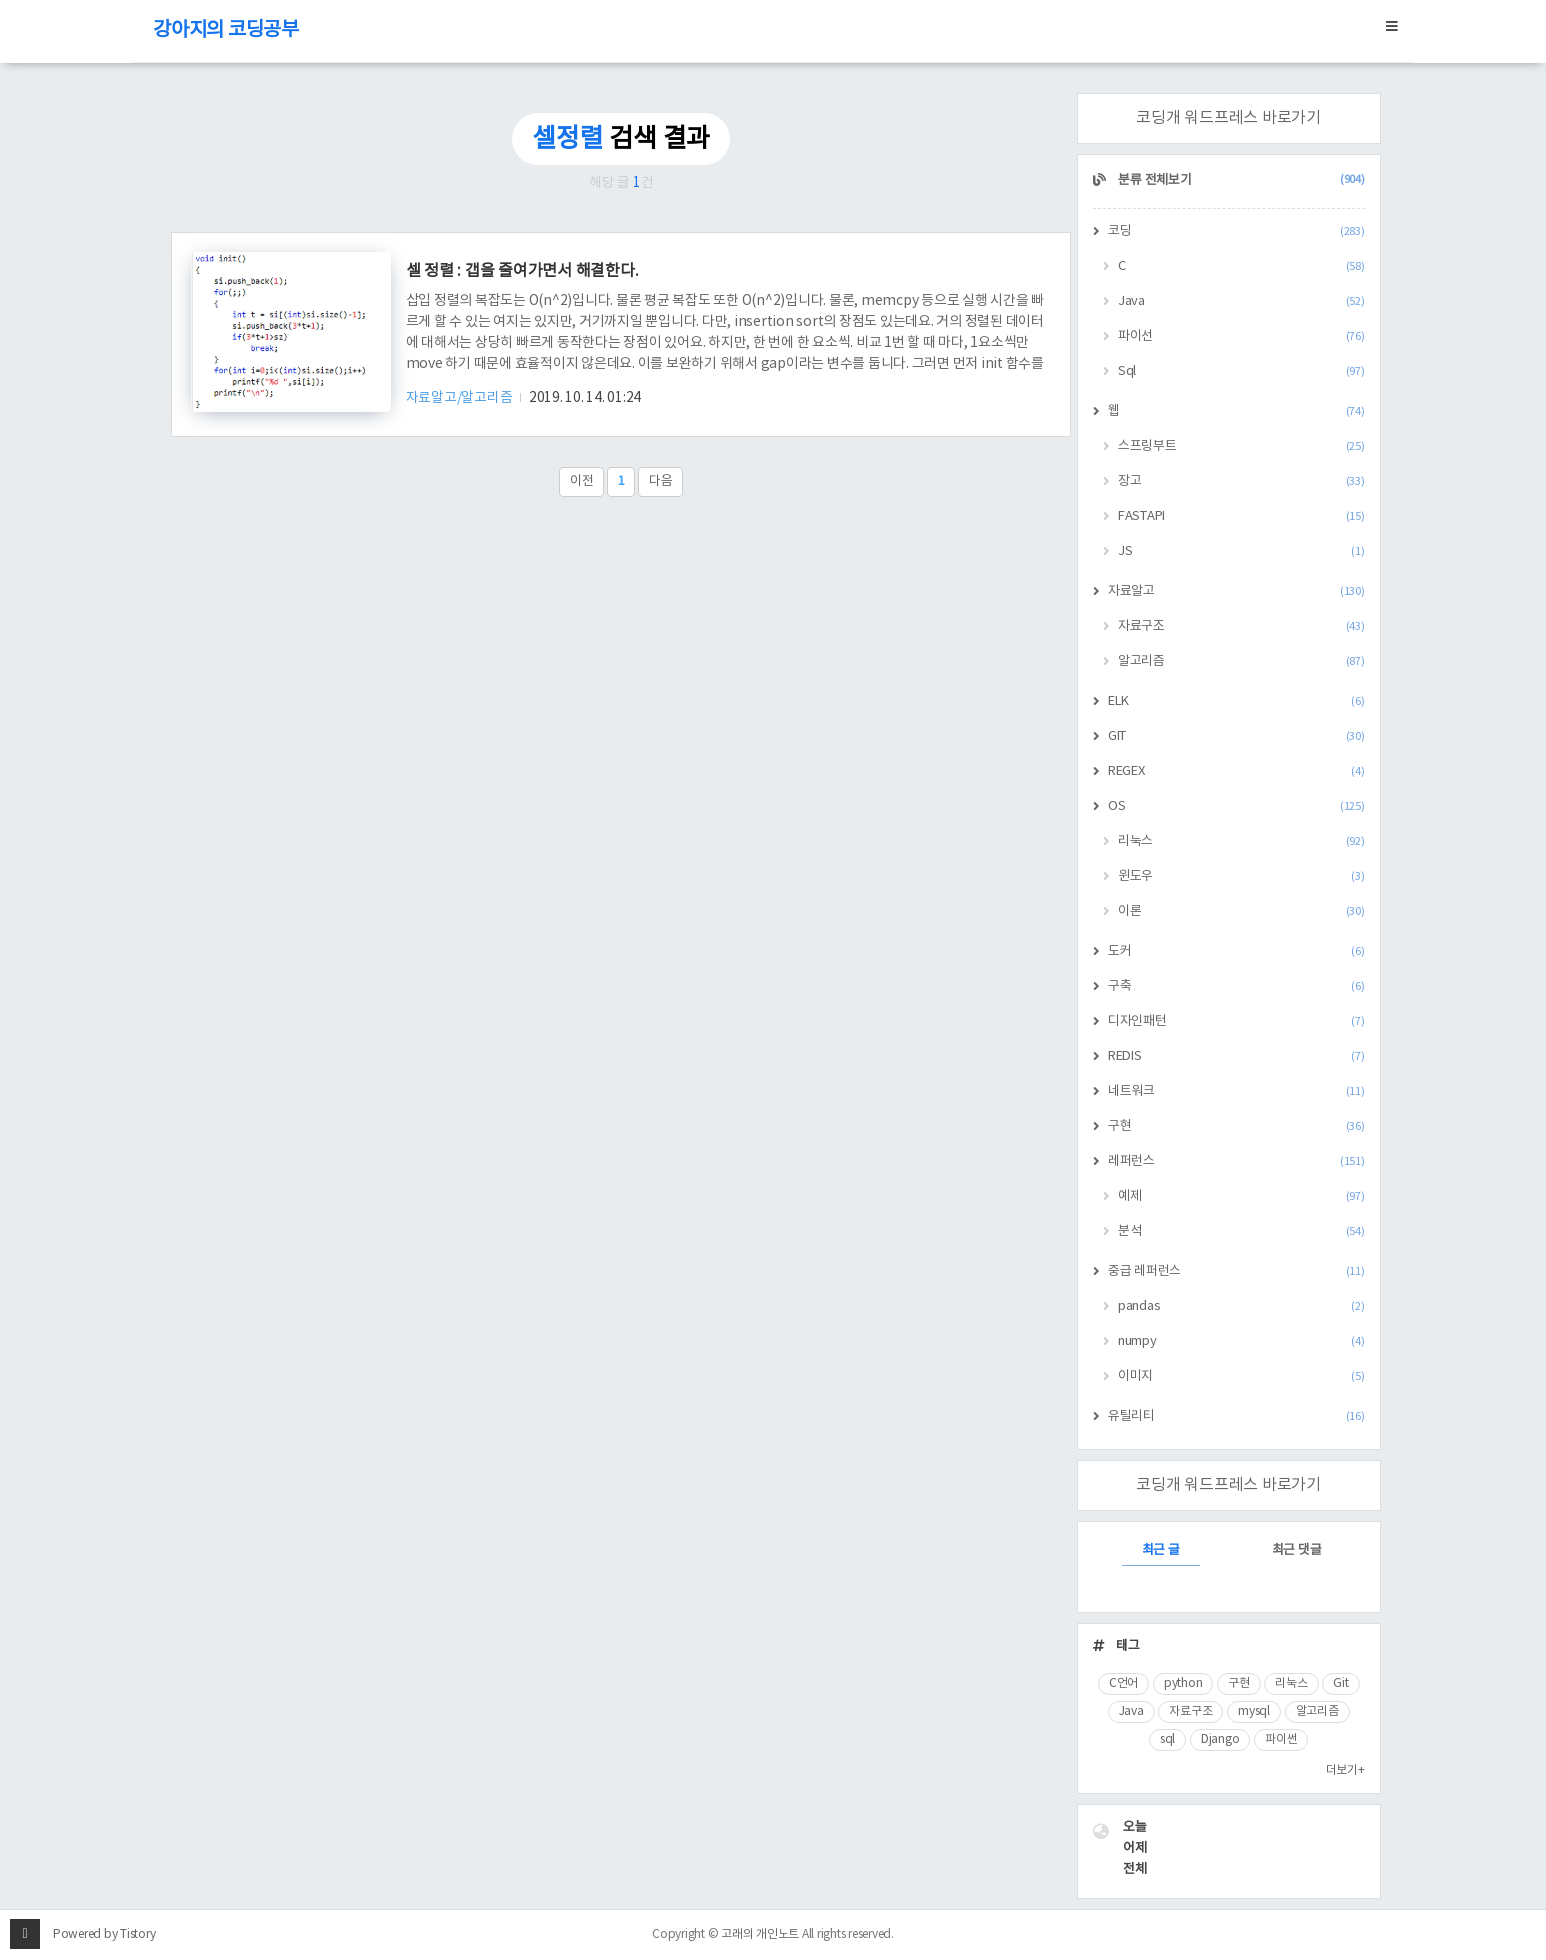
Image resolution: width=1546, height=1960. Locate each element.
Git (1340, 1683)
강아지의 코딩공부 (226, 30)
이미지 (1241, 1376)
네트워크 (1236, 1091)
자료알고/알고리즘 (461, 398)
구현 (1236, 1126)
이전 (582, 481)
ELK (1236, 701)
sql (1167, 1739)
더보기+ (1345, 1770)
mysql (1254, 1711)
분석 (1241, 1231)
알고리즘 (1241, 661)
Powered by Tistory (104, 1934)
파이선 (1241, 336)
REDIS (1236, 1056)
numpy (1241, 1341)
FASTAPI (1241, 516)
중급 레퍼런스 (1236, 1271)
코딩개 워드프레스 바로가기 (1228, 118)
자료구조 (1241, 626)
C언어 (1123, 1683)
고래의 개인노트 (760, 1934)
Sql (1241, 371)
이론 (1241, 911)
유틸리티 (1236, 1416)
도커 (1236, 951)
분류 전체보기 (1240, 180)
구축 (1236, 986)
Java (1241, 301)
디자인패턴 (1236, 1021)
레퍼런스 (1236, 1161)
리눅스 (1241, 841)
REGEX (1236, 771)
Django (1220, 1739)
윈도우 (1241, 876)
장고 (1241, 481)
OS (1236, 806)
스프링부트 (1241, 446)
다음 (661, 481)
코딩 (1236, 231)
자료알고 (1236, 591)
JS (1241, 551)
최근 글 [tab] (1161, 1550)
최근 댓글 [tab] (1297, 1550)
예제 (1241, 1196)
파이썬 (1281, 1739)
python (1183, 1683)
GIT (1236, 736)
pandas (1241, 1306)
